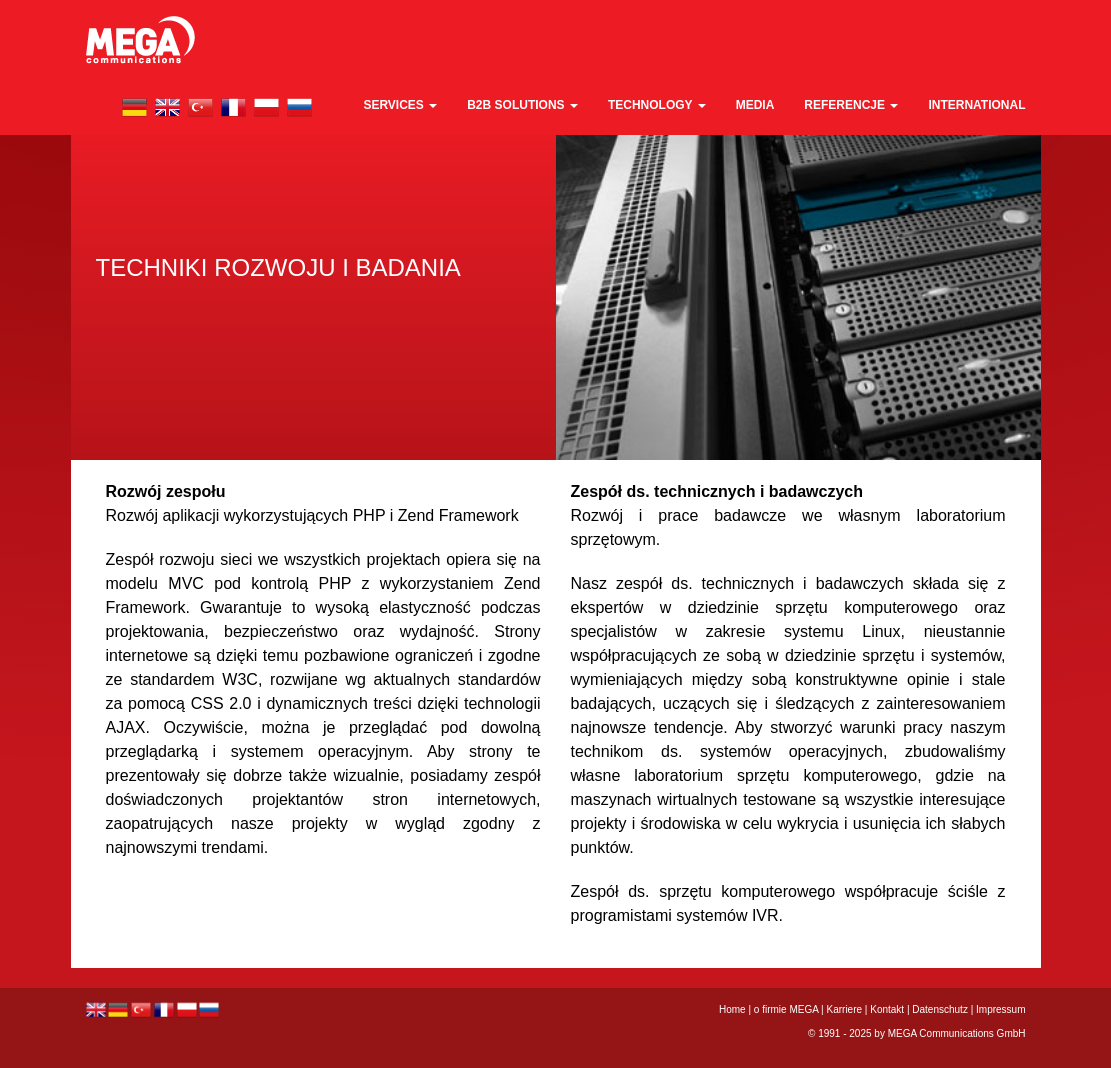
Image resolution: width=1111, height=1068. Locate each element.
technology (657, 105)
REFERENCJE (851, 105)
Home (732, 1009)
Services (400, 105)
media (755, 105)
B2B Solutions (522, 105)
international (976, 105)
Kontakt (887, 1009)
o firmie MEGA (787, 1009)
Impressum (1000, 1009)
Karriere (844, 1009)
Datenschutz (940, 1009)
